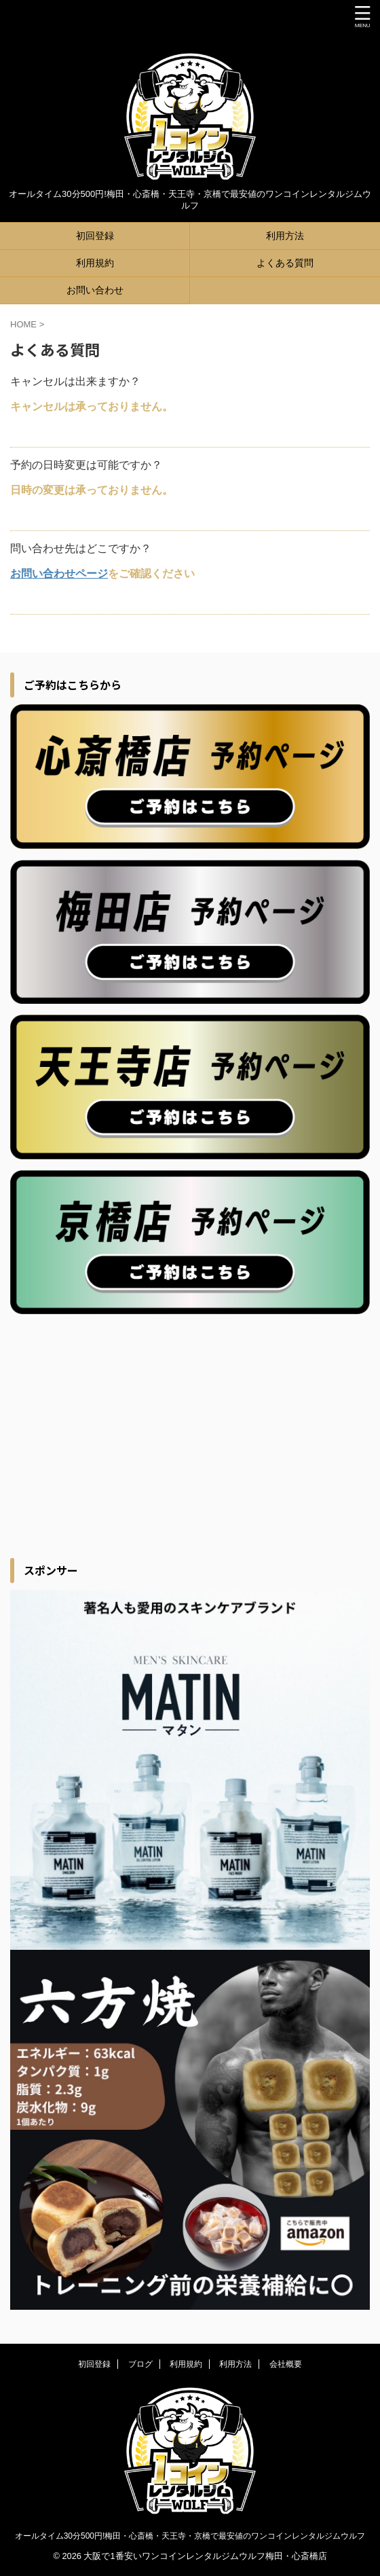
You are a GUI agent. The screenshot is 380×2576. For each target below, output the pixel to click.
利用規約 (95, 262)
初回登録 (95, 235)
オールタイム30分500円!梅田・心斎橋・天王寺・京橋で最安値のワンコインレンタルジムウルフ (190, 2536)
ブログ (140, 2364)
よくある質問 (285, 262)
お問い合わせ (95, 290)
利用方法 (285, 235)
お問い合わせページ (59, 573)
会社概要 (285, 2364)
